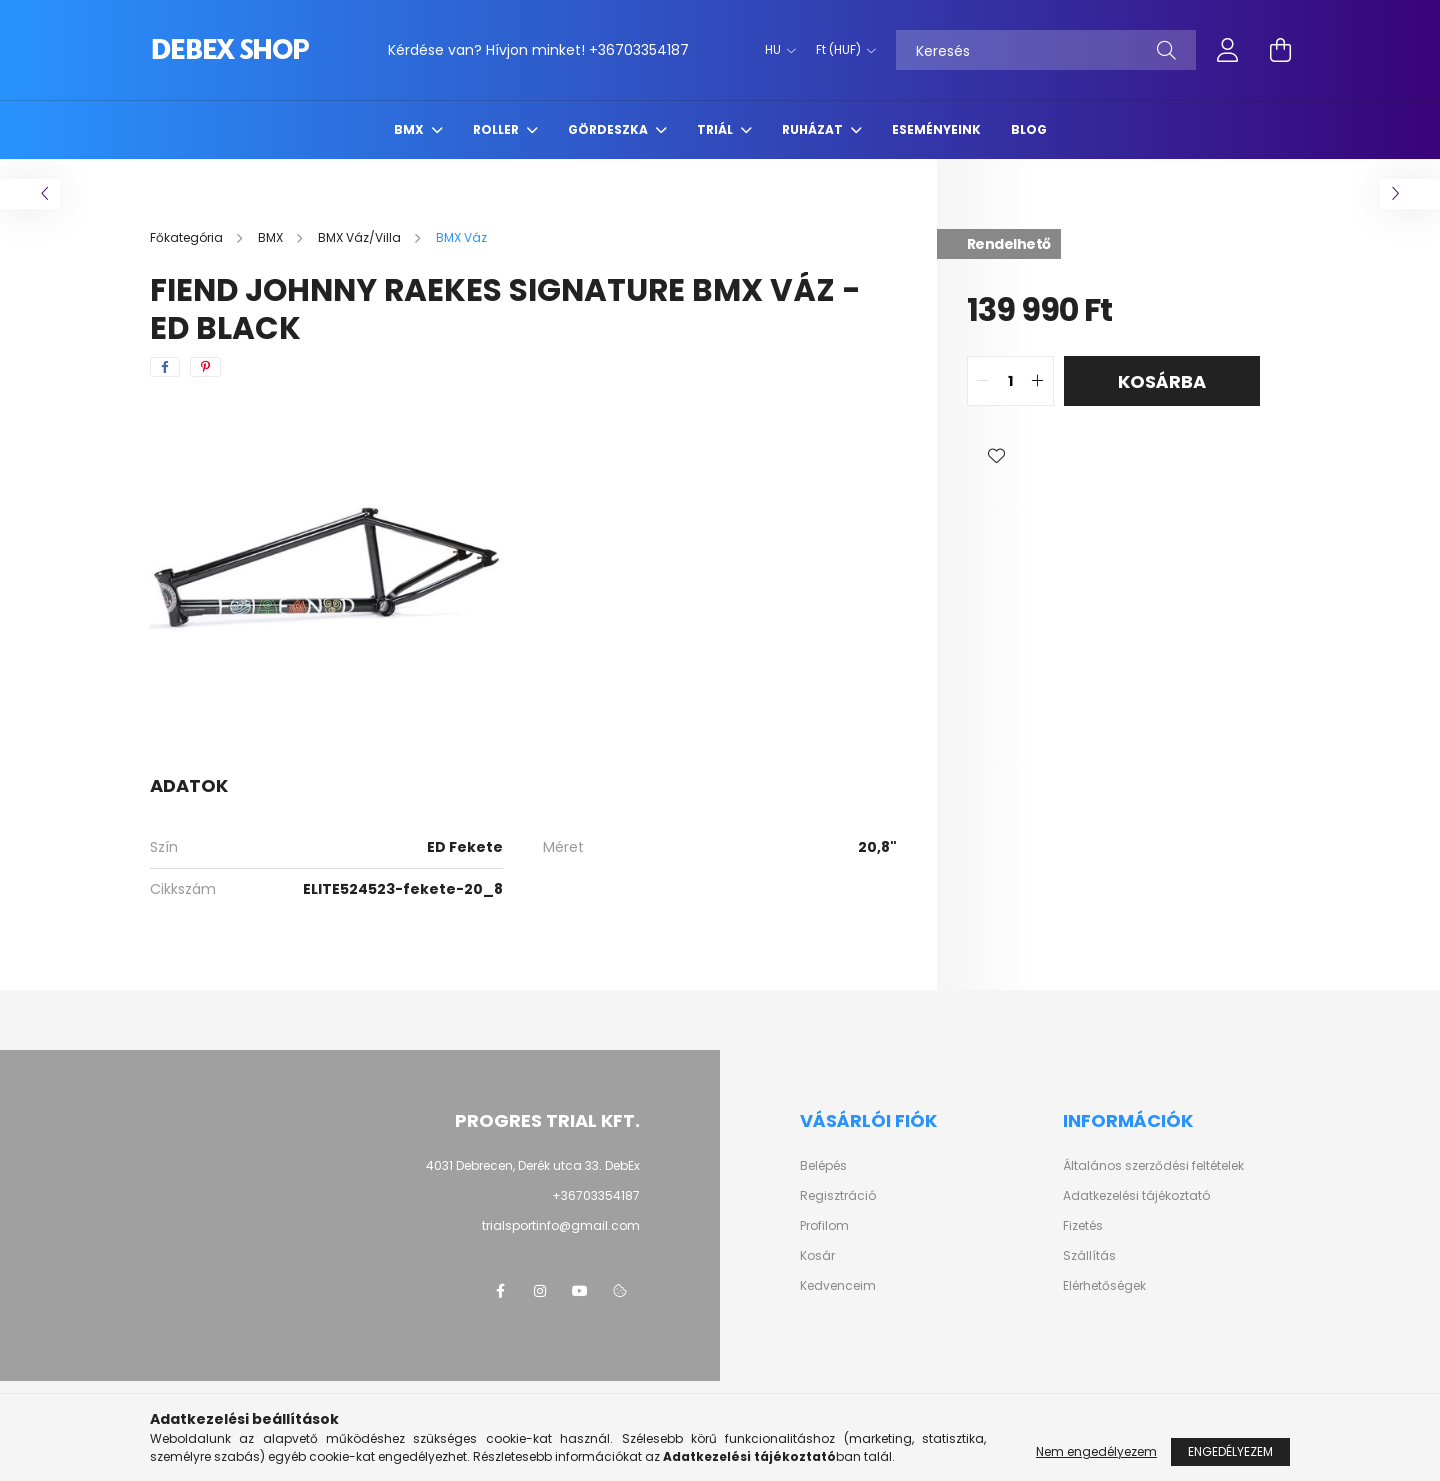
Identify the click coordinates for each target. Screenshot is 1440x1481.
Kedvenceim (838, 1286)
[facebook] (165, 367)
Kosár (817, 1256)
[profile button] (1228, 50)
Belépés (823, 1166)
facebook (500, 1291)
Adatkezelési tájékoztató (1136, 1196)
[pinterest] (205, 367)
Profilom (824, 1226)
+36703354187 (639, 50)
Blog (1029, 129)
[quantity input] (1010, 381)
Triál (716, 129)
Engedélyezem (1230, 1451)
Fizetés (1083, 1226)
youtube (580, 1291)
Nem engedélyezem (1096, 1451)
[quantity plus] (1038, 381)
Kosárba (1162, 381)
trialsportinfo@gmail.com (561, 1225)
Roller (497, 129)
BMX (410, 129)
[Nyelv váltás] (775, 50)
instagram (540, 1291)
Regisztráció (838, 1196)
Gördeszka (609, 129)
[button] (997, 456)
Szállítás (1089, 1256)
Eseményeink (936, 129)
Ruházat (814, 129)
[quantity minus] (983, 381)
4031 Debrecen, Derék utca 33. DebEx (533, 1165)
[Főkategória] (188, 237)
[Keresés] (1046, 50)
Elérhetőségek (1104, 1286)
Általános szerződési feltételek (1153, 1166)
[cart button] (1280, 50)
